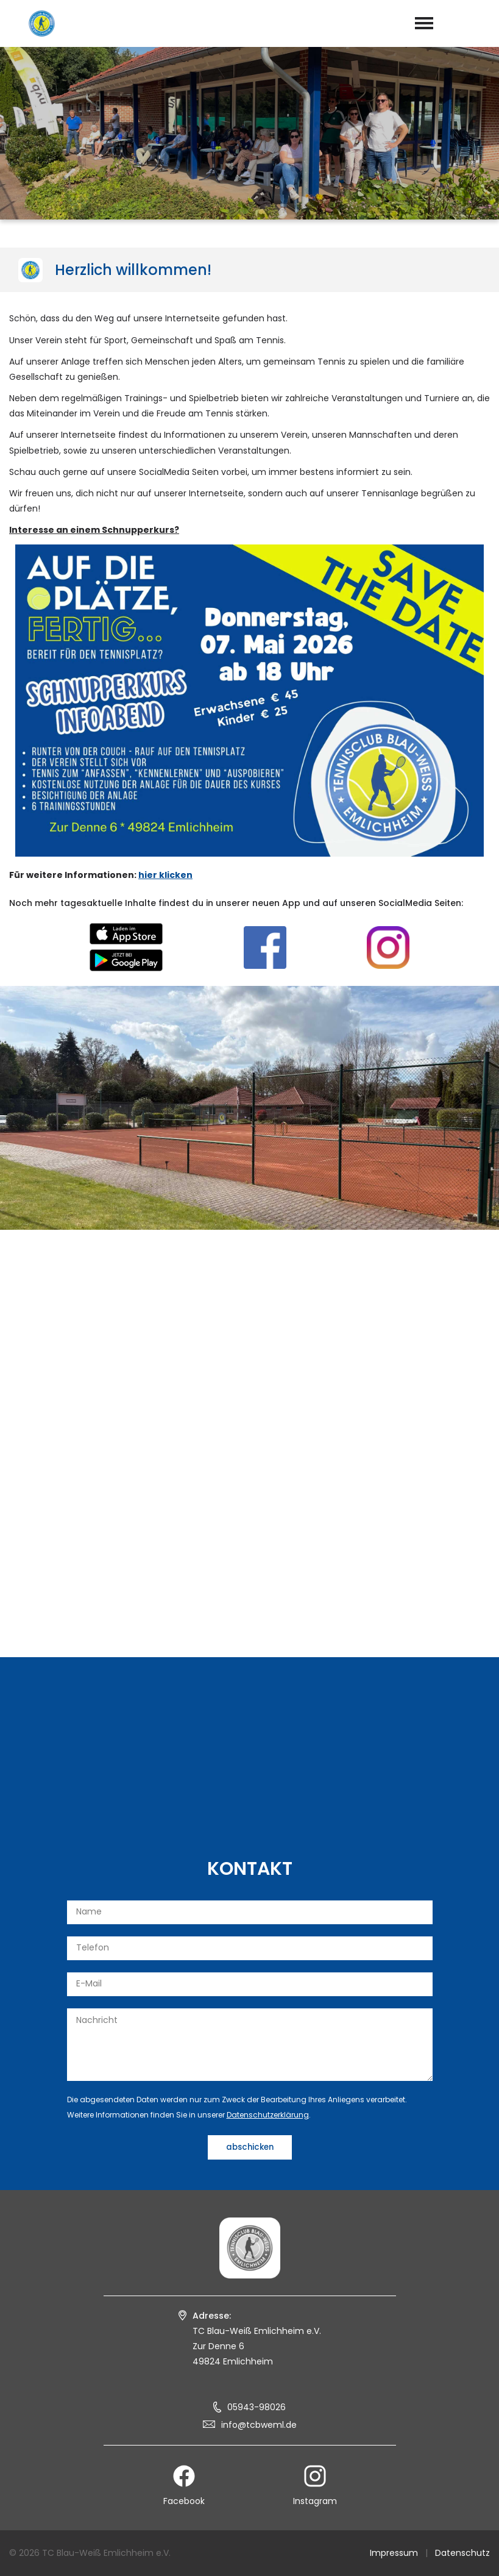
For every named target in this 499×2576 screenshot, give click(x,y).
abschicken (250, 2147)
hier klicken (165, 875)
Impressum (394, 2553)
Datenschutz (462, 2553)
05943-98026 (256, 2407)
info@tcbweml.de (259, 2425)
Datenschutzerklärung (268, 2115)
